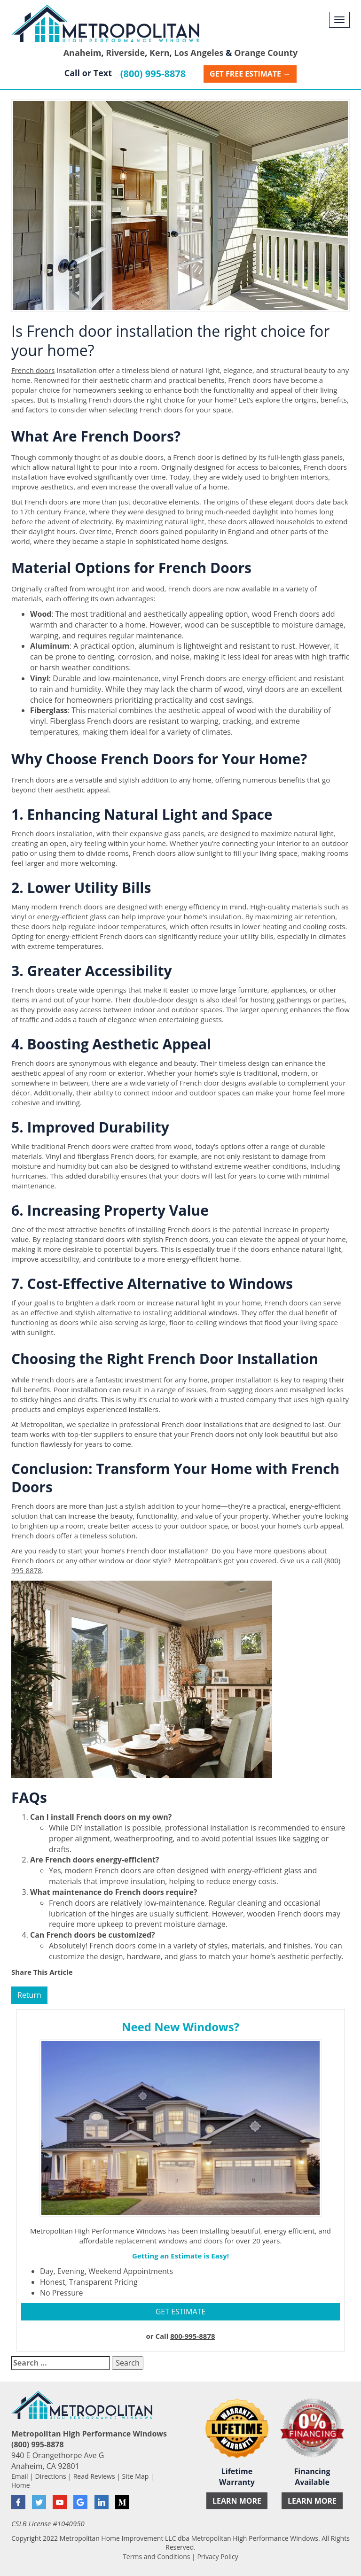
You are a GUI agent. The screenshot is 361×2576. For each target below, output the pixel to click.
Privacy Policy (217, 2556)
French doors (33, 370)
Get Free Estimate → (250, 74)
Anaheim (82, 52)
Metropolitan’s (198, 1560)
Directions (50, 2476)
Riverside (125, 52)
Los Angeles (198, 52)
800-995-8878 (192, 2336)
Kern (159, 52)
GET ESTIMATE (181, 2311)
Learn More (236, 2501)
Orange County (266, 52)
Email (19, 2476)
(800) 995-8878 (153, 73)
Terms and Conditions (156, 2556)
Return (29, 1995)
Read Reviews (94, 2476)
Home (20, 2485)
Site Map (135, 2476)
